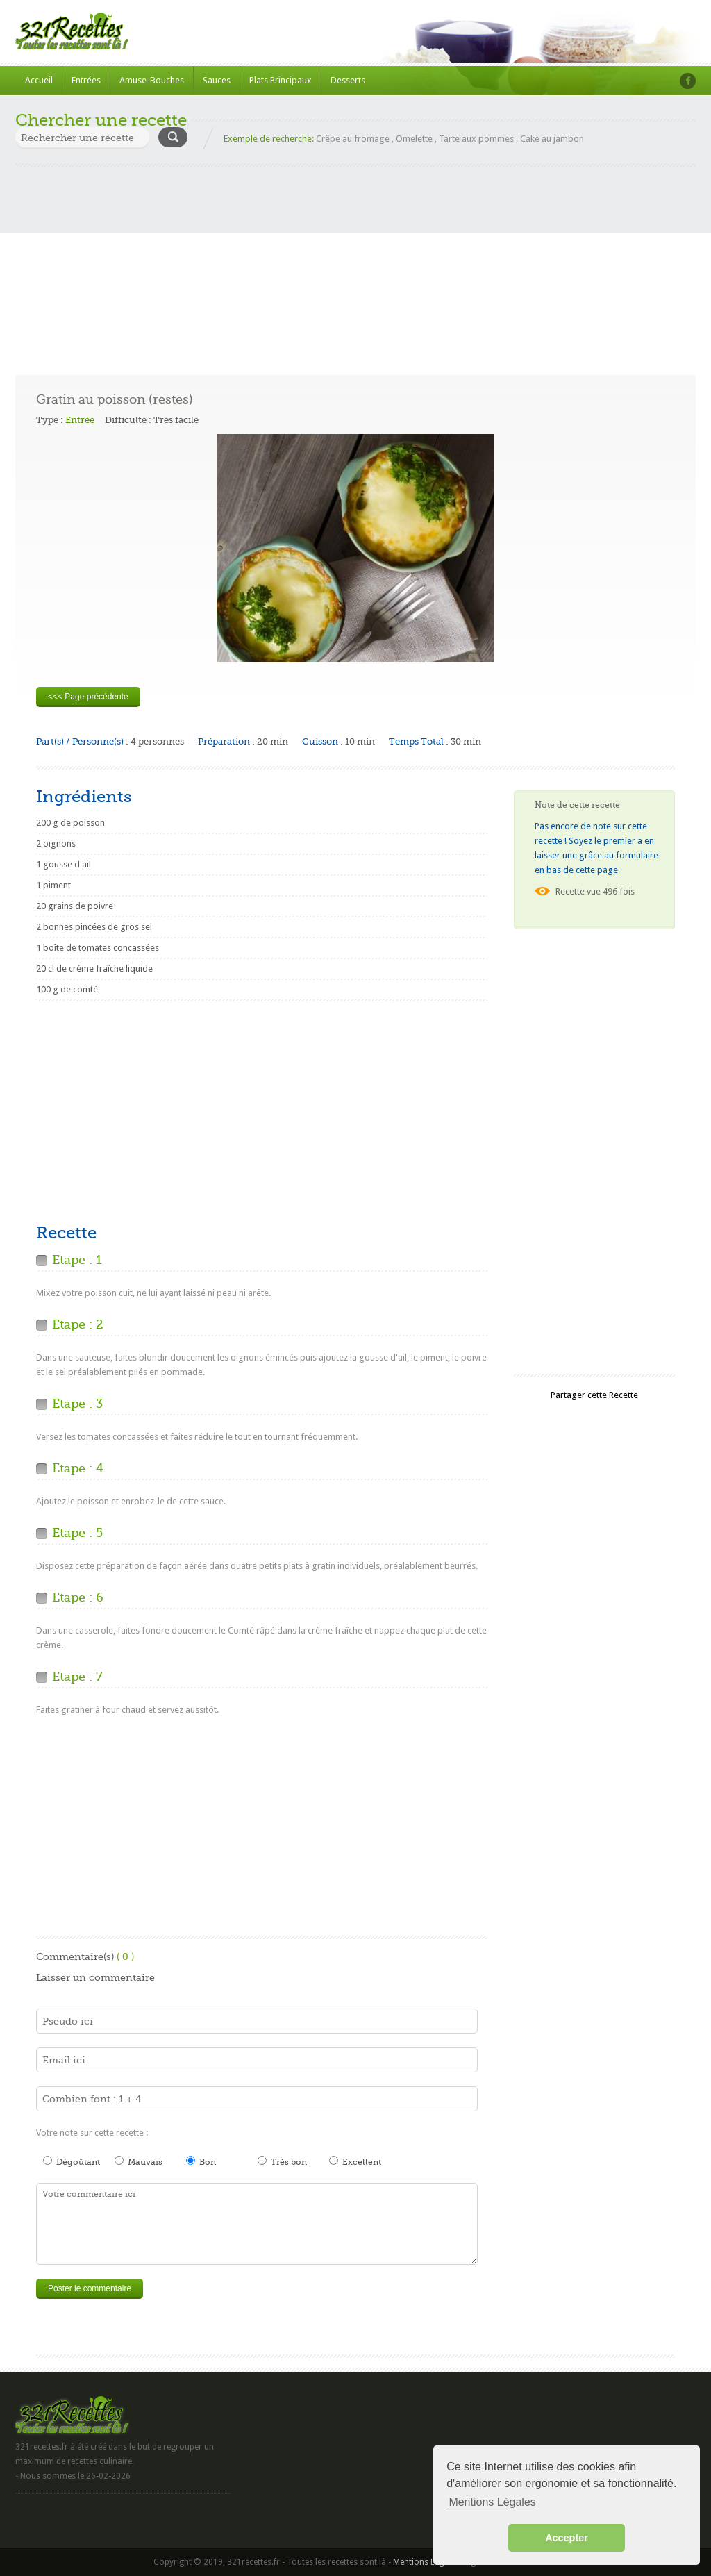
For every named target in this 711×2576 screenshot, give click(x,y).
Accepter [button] (566, 2537)
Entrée (79, 420)
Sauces (217, 80)
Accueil (39, 80)
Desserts (348, 80)
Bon (201, 2161)
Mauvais (138, 2161)
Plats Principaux (280, 80)
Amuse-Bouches (151, 80)
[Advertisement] (355, 264)
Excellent (355, 2161)
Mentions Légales (426, 2562)
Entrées (86, 80)
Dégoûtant (71, 2161)
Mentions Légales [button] (492, 2502)
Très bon (282, 2161)
